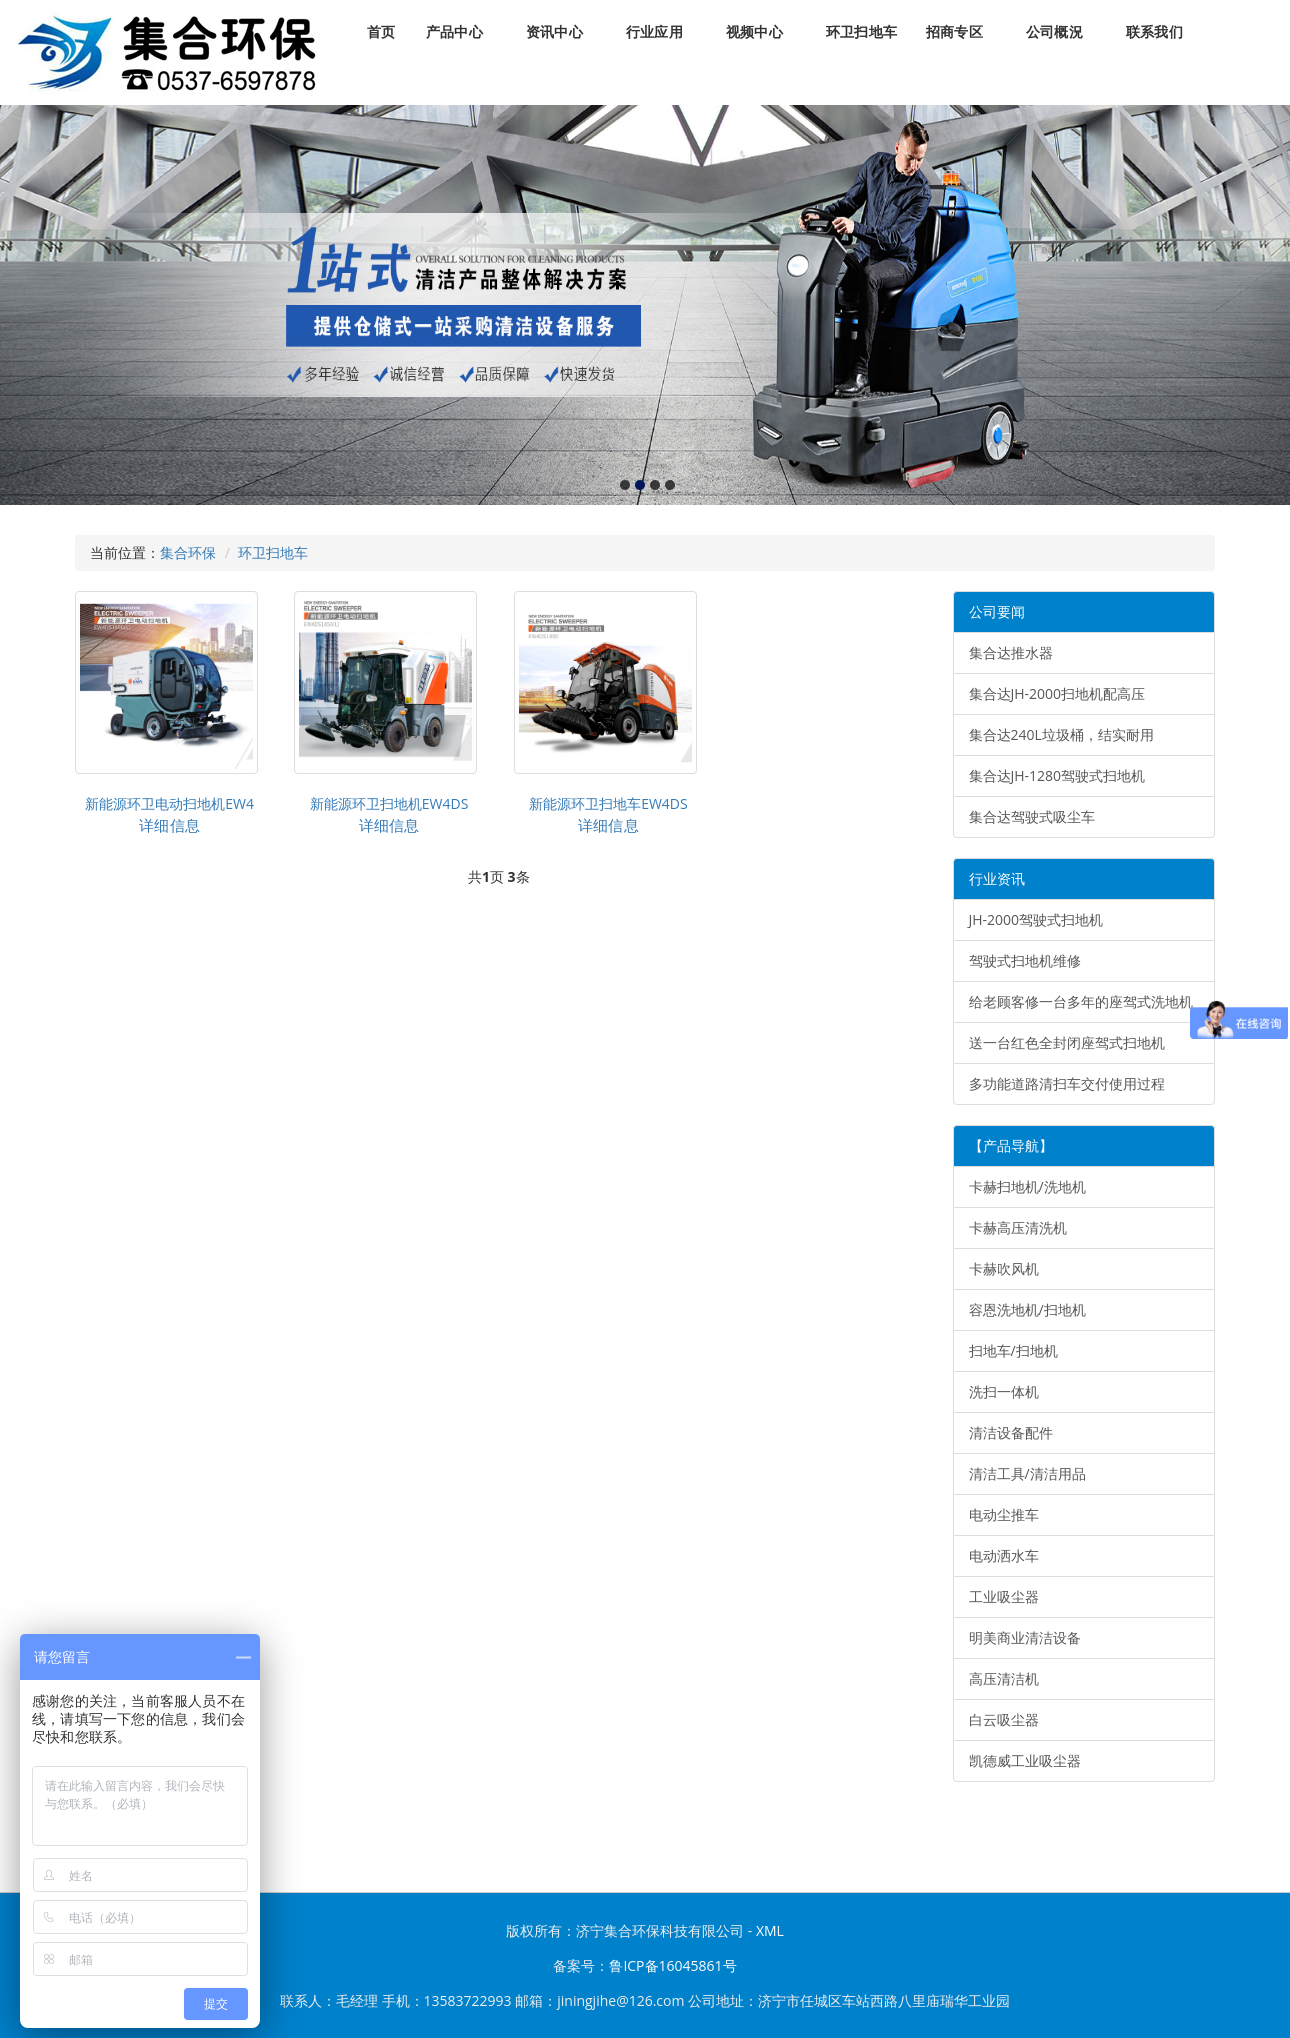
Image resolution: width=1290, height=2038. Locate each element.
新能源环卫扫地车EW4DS (608, 803)
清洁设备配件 (1011, 1432)
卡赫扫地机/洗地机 (1027, 1186)
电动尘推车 (1004, 1514)
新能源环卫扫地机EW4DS (389, 803)
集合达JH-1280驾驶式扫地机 (1057, 775)
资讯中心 (554, 32)
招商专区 (954, 32)
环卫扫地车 (861, 32)
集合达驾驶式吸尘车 (1032, 816)
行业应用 (654, 32)
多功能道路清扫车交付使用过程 (1067, 1083)
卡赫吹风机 (1004, 1268)
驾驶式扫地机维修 (1025, 960)
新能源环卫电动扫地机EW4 (169, 803)
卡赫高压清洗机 (1018, 1227)
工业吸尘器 (1004, 1596)
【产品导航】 (1011, 1145)
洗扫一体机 (1004, 1391)
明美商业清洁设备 (1025, 1637)
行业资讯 (997, 878)
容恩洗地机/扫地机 (1027, 1309)
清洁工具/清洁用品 (1027, 1473)
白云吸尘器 (1004, 1719)
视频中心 (754, 32)
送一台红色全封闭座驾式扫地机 (1067, 1042)
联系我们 (1154, 32)
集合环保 (188, 552)
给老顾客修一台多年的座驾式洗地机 (1081, 1001)
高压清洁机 (1004, 1678)
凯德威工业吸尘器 (1025, 1760)
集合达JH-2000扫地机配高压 (1057, 693)
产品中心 (454, 32)
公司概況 (1054, 32)
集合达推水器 (1011, 652)
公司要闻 (997, 611)
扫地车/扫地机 (1013, 1350)
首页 (381, 32)
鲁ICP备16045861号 (672, 1965)
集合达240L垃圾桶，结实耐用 (1061, 734)
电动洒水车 (1004, 1555)
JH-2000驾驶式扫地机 (1036, 919)
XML (770, 1930)
